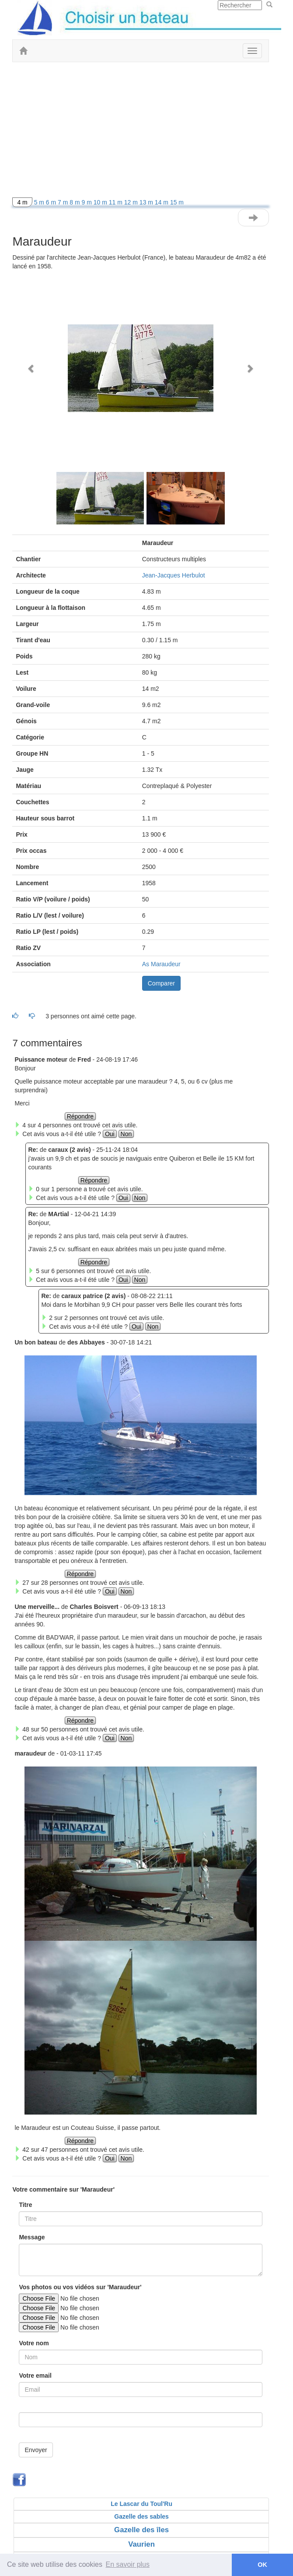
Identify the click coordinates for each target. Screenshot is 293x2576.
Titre (25, 2204)
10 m (101, 202)
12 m (132, 202)
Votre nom (34, 2343)
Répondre (80, 1116)
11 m (116, 202)
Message (32, 2237)
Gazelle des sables (141, 2516)
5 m (40, 202)
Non (126, 1133)
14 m (162, 202)
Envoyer (35, 2449)
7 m (64, 202)
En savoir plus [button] (128, 2564)
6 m (52, 202)
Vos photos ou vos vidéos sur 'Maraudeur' (80, 2287)
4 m (22, 202)
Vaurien (141, 2544)
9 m (88, 202)
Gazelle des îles (141, 2530)
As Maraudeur (161, 964)
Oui (110, 1133)
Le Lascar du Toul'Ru (141, 2503)
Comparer (161, 983)
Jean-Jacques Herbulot (173, 575)
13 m (147, 202)
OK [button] (262, 2564)
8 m (75, 202)
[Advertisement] (141, 132)
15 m (177, 202)
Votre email (35, 2375)
